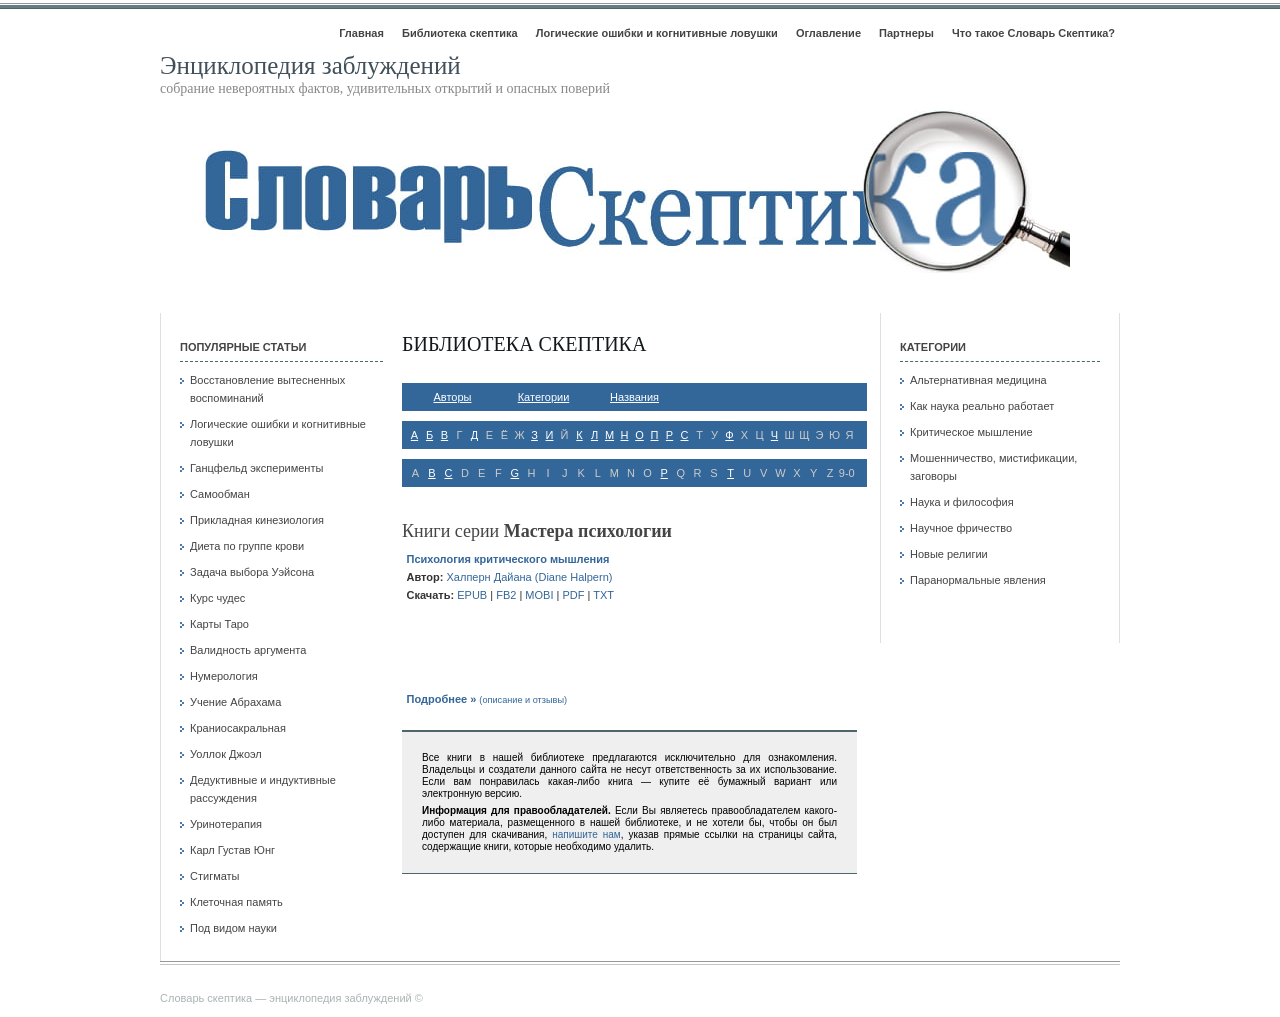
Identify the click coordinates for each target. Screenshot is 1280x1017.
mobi (539, 595)
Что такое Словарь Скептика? (1033, 33)
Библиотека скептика (460, 33)
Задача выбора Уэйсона (252, 572)
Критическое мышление (971, 432)
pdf (573, 595)
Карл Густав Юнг (232, 850)
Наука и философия (962, 502)
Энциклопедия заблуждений (310, 65)
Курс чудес (217, 598)
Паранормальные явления (978, 580)
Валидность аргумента (248, 650)
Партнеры (906, 33)
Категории (544, 397)
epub (472, 595)
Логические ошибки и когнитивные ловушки (657, 33)
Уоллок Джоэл (226, 754)
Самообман (220, 494)
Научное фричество (961, 528)
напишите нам (586, 834)
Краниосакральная (238, 728)
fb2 (506, 595)
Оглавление (828, 33)
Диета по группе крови (247, 546)
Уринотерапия (226, 824)
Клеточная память (236, 902)
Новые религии (949, 554)
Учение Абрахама (235, 702)
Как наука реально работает (982, 406)
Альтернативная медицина (978, 380)
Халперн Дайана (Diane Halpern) (530, 577)
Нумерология (224, 676)
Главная (361, 33)
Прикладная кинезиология (257, 520)
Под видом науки (233, 928)
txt (603, 595)
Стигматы (215, 876)
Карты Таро (219, 624)
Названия (634, 397)
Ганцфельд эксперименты (256, 468)
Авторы (453, 397)
